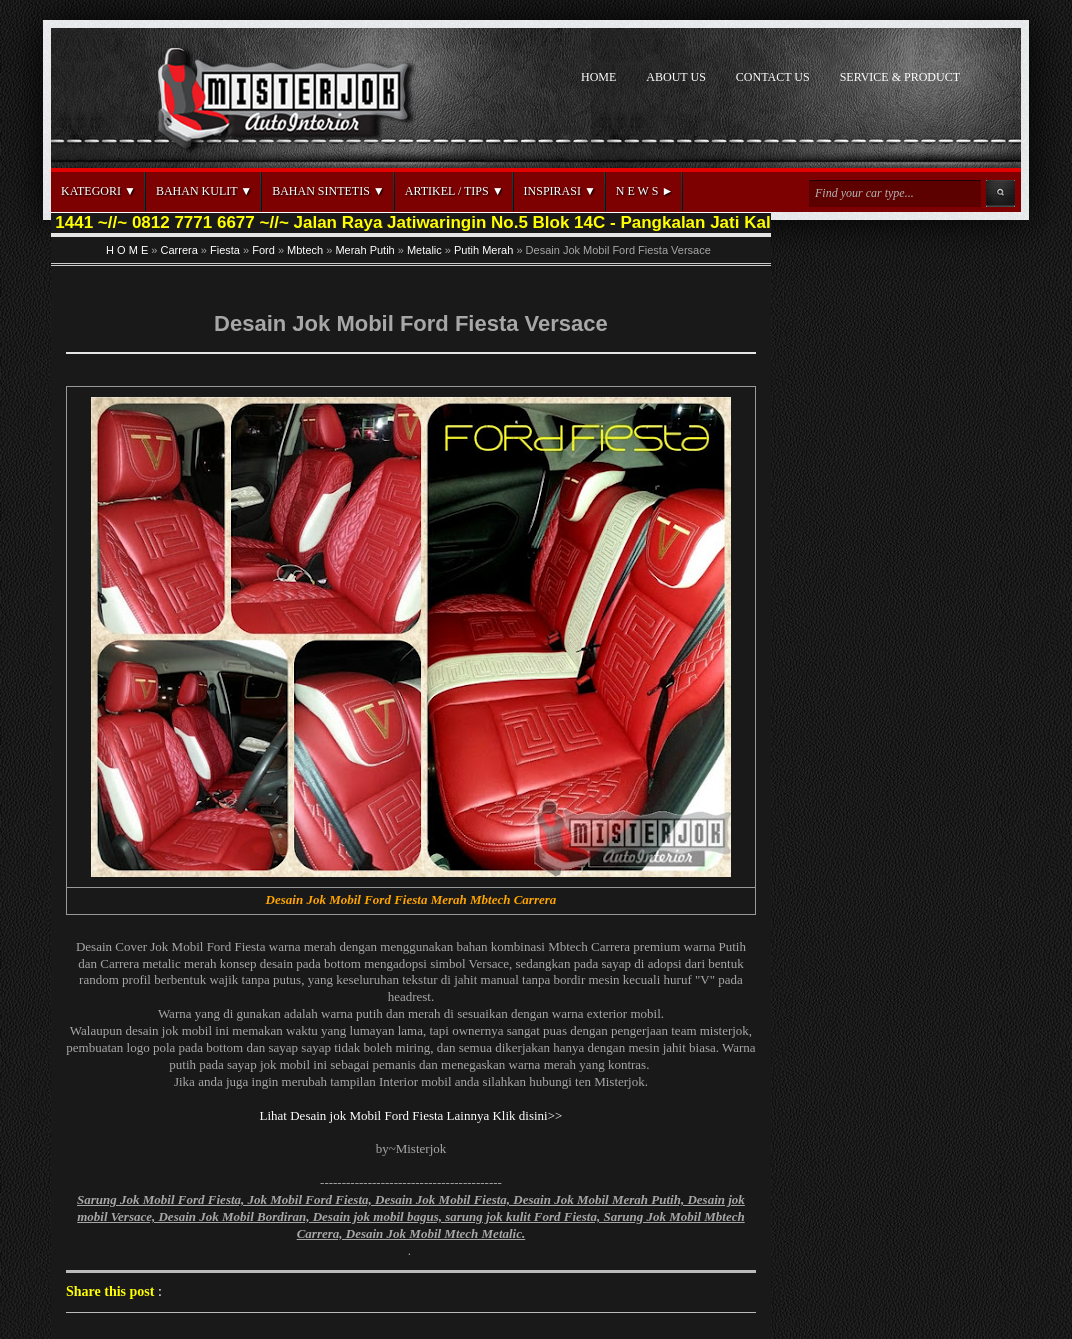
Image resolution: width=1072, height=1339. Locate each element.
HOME (598, 77)
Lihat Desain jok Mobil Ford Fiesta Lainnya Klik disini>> (411, 1115)
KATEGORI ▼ (98, 191)
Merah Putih (364, 250)
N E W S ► (644, 191)
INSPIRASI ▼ (560, 191)
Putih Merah (483, 250)
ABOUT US (675, 77)
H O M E (127, 250)
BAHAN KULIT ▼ (204, 191)
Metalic (424, 250)
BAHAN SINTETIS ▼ (328, 191)
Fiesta (225, 250)
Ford (263, 250)
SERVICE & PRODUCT (900, 77)
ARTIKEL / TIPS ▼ (454, 191)
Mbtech (305, 250)
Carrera (179, 250)
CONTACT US (773, 77)
